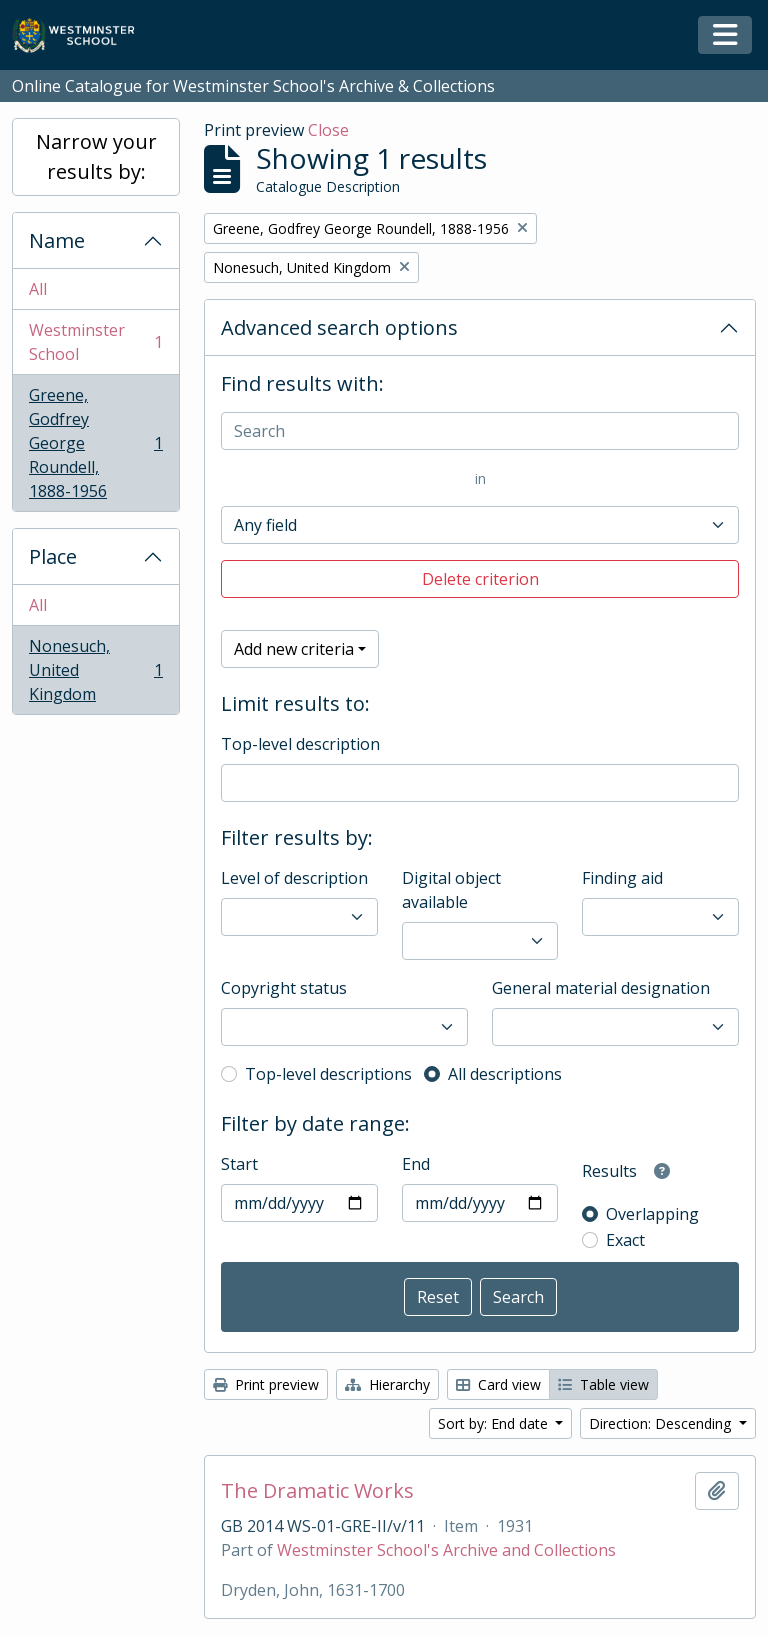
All (38, 289)
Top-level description (300, 744)
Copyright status (284, 988)
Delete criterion (480, 579)
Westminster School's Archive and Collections (446, 1550)
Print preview (266, 1384)
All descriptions (505, 1074)
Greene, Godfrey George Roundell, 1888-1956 (95, 443)
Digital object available (451, 890)
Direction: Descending (662, 1423)
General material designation (601, 988)
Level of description (294, 878)
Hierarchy (387, 1384)
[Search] (480, 431)
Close (328, 130)
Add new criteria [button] (294, 649)
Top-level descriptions (328, 1074)
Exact (625, 1240)
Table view (603, 1384)
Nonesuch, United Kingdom (95, 670)
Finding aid (622, 878)
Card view (498, 1384)
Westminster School (95, 342)
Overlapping (652, 1214)
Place (53, 556)
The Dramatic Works (317, 1491)
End (416, 1164)
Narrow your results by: (96, 156)
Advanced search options (339, 327)
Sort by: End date (495, 1423)
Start (239, 1164)
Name (57, 240)
